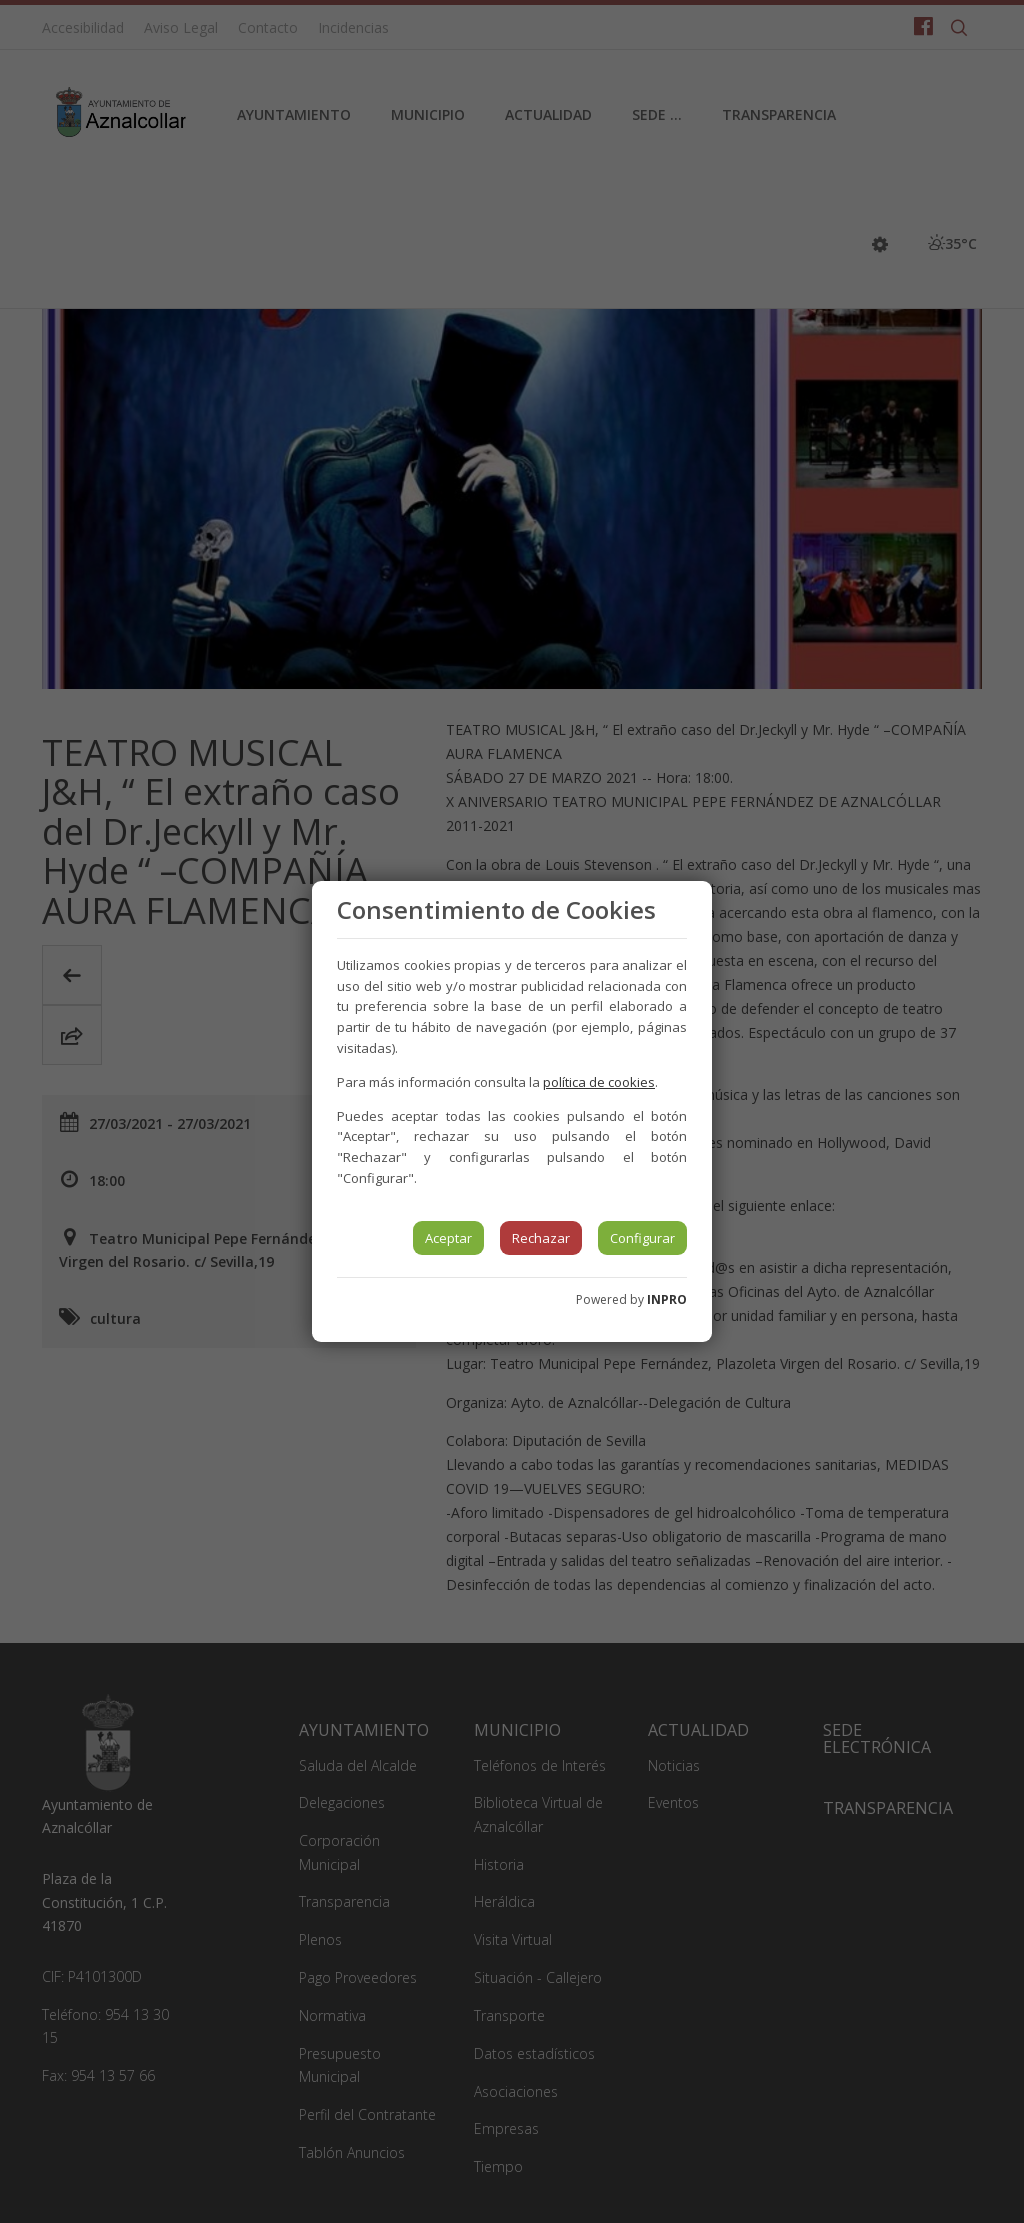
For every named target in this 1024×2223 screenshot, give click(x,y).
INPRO (667, 1299)
